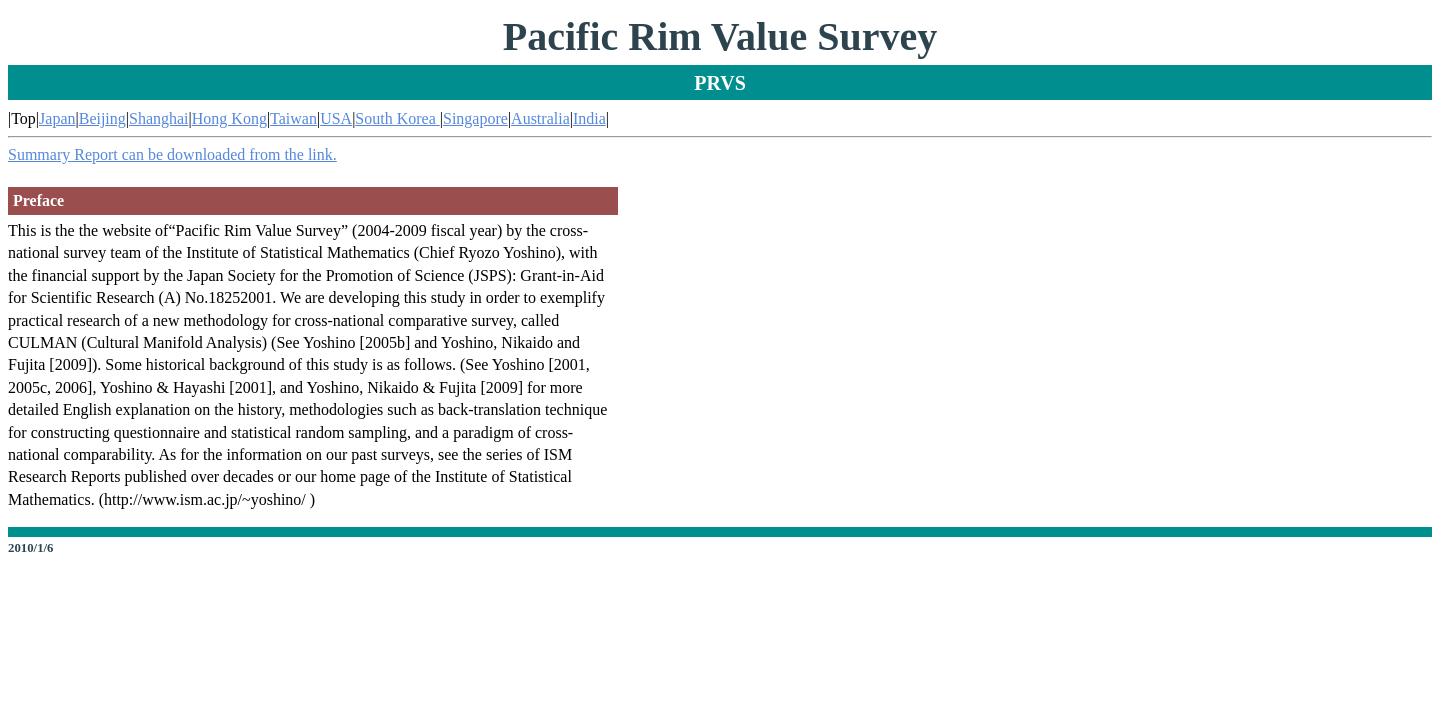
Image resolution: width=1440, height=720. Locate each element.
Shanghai (159, 118)
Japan (57, 118)
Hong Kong (229, 118)
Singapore (475, 118)
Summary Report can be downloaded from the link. (172, 154)
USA (336, 118)
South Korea (397, 118)
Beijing (102, 118)
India (589, 118)
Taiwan (293, 118)
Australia (540, 118)
